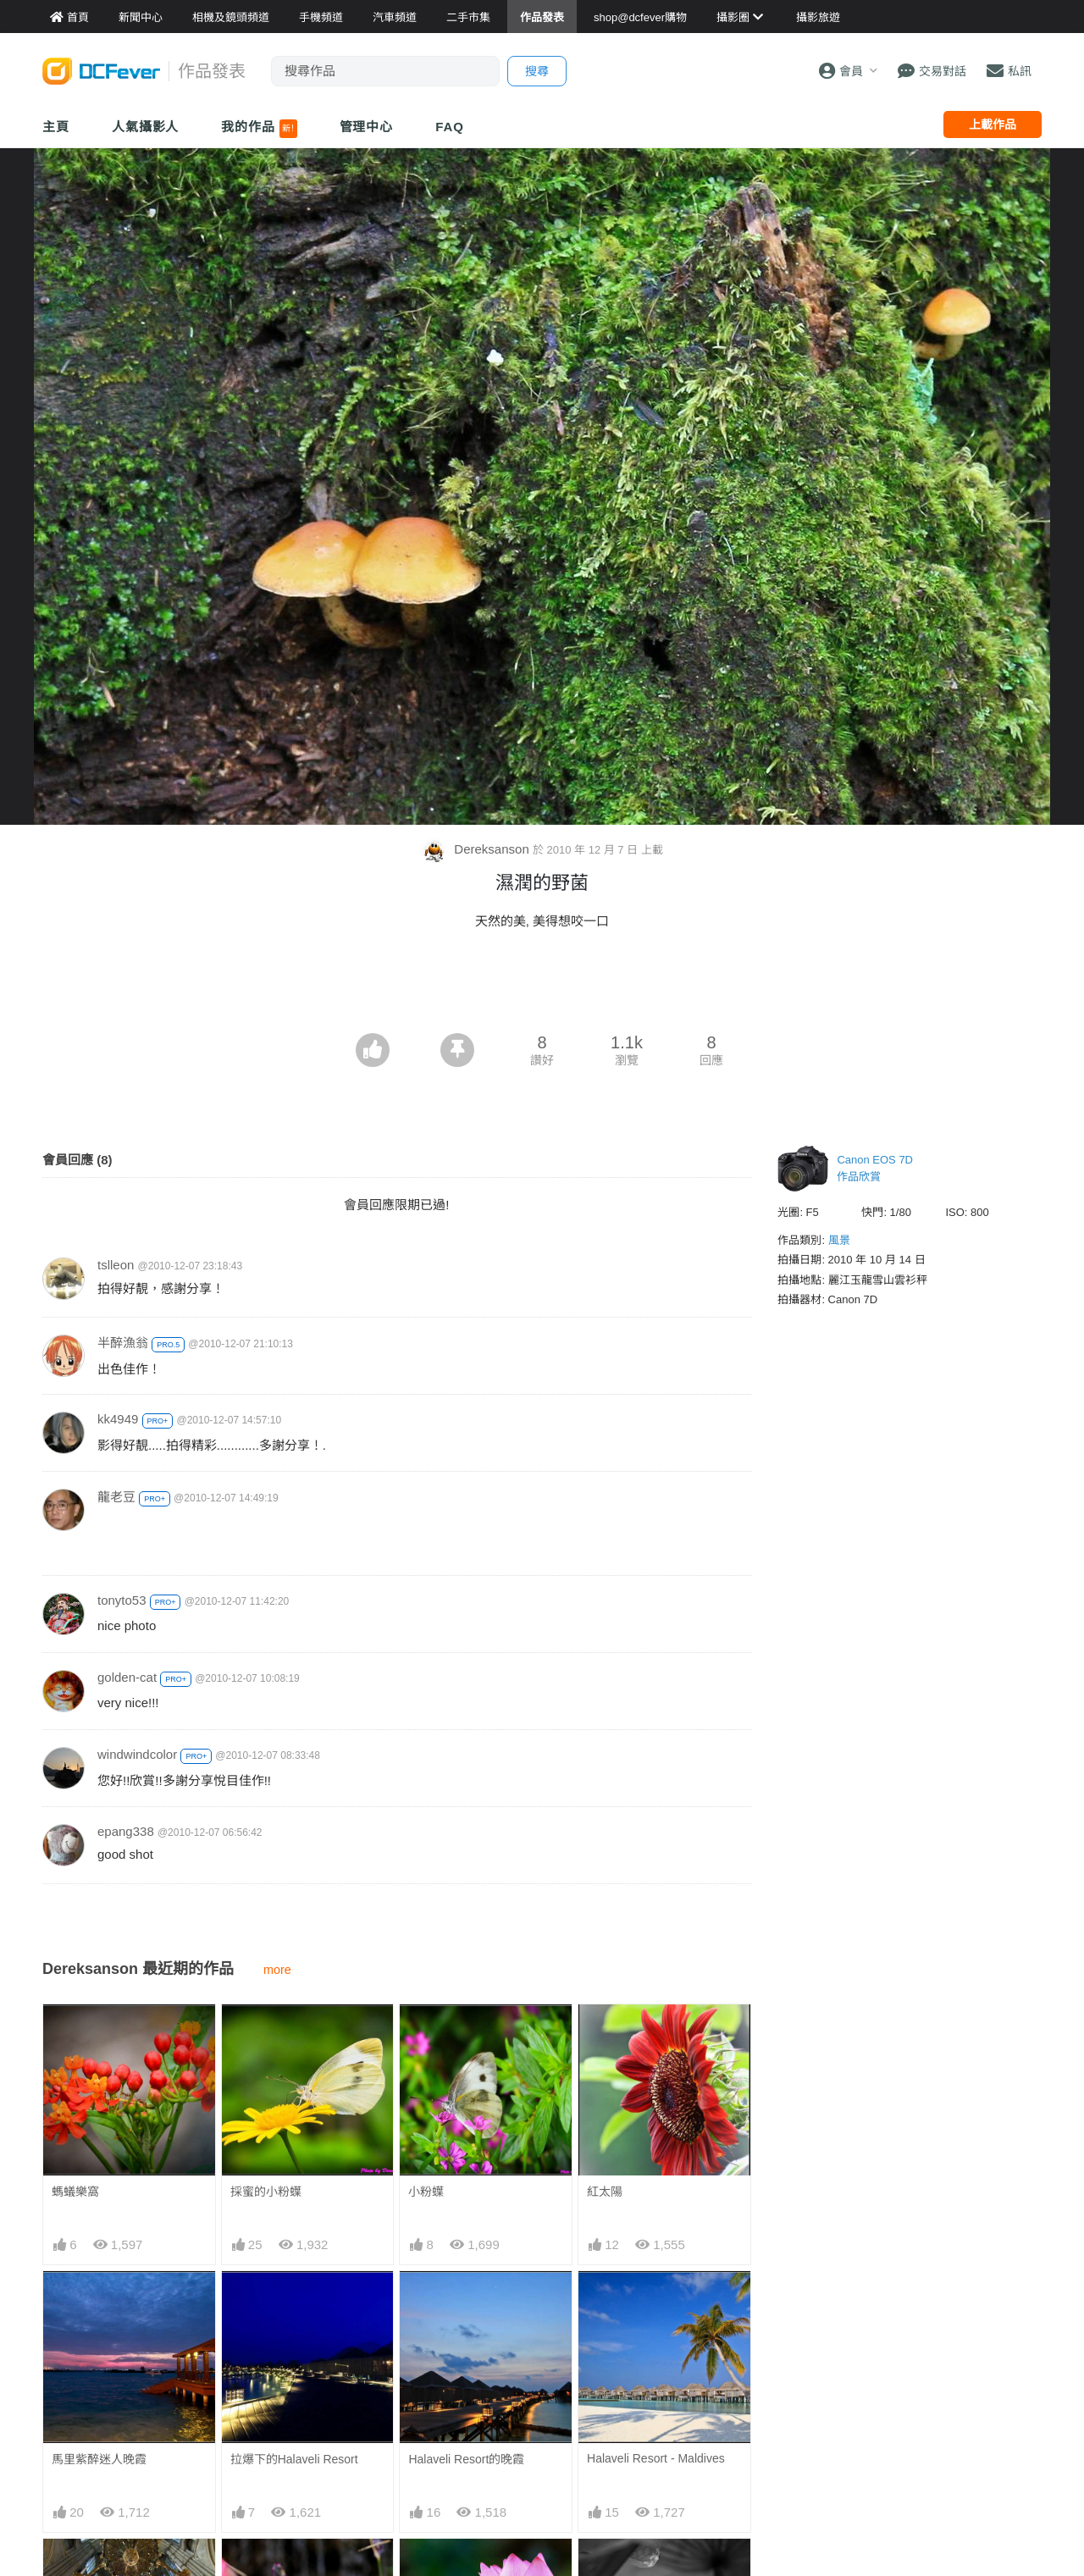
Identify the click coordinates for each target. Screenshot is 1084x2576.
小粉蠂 (426, 2191)
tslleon (115, 1265)
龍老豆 (116, 1497)
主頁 (55, 126)
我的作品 (258, 128)
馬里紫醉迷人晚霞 (99, 2459)
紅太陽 (604, 2191)
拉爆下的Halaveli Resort (294, 2459)
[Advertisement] (542, 986)
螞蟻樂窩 (75, 2191)
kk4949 (117, 1419)
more (277, 1969)
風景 (839, 1240)
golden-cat (127, 1677)
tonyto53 (122, 1600)
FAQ (449, 126)
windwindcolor (137, 1754)
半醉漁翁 (122, 1342)
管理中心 (367, 126)
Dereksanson (477, 849)
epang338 (125, 1831)
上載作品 (992, 124)
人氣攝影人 (146, 126)
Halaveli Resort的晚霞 (466, 2459)
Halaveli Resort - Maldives (656, 2458)
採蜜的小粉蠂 (265, 2191)
